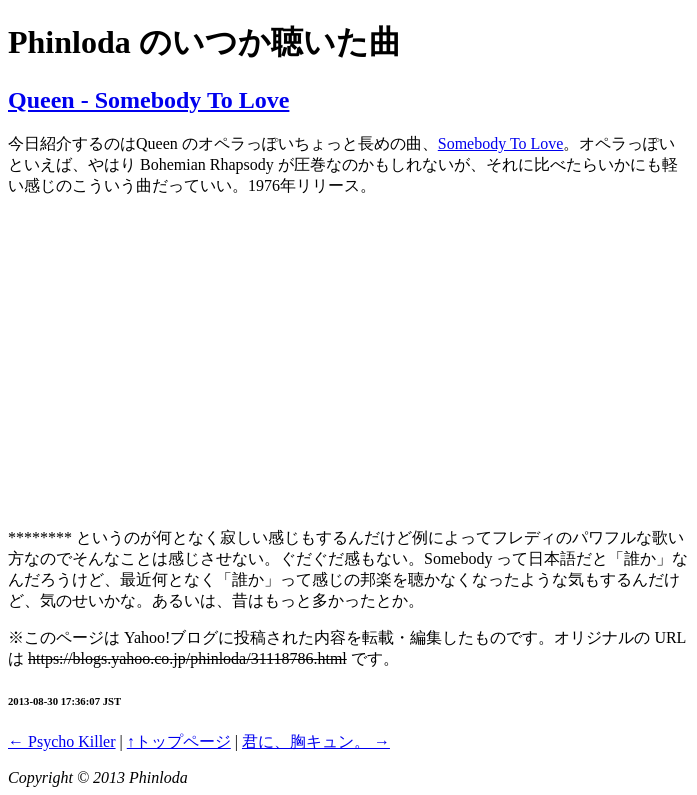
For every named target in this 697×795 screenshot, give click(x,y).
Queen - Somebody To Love (148, 100)
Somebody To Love (501, 143)
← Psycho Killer (62, 741)
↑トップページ (179, 741)
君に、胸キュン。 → (316, 741)
